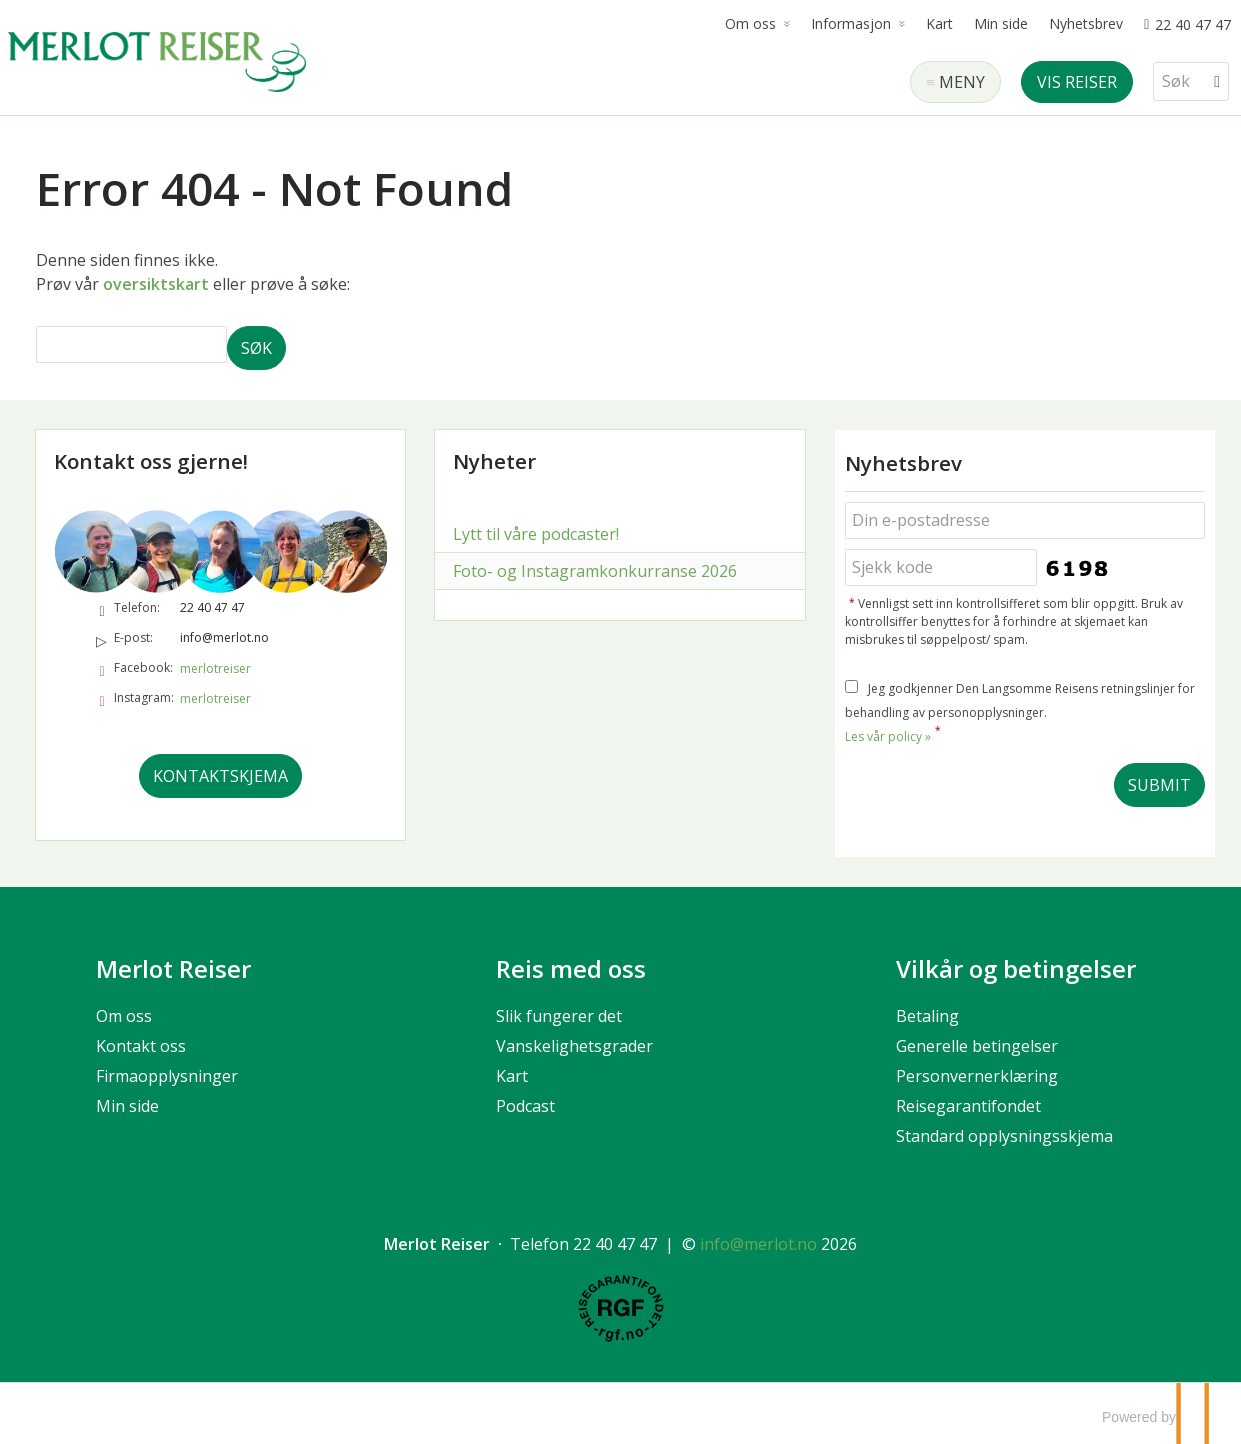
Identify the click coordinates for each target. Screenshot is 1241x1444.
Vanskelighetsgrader (574, 1046)
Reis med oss (571, 968)
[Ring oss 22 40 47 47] (1187, 24)
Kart (939, 23)
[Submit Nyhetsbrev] (1159, 785)
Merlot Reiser (173, 968)
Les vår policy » (888, 736)
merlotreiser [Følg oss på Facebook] (215, 668)
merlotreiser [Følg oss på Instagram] (215, 698)
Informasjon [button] (851, 23)
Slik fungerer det (559, 1016)
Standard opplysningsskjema (1004, 1136)
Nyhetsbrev (1086, 23)
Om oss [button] (750, 23)
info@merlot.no (224, 637)
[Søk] (1177, 81)
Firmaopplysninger (167, 1076)
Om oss (124, 1016)
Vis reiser (1077, 82)
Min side (1001, 23)
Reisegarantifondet (968, 1106)
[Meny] (955, 82)
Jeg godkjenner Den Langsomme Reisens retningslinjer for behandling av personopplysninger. (1020, 712)
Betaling (927, 1016)
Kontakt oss (141, 1046)
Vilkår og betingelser (1016, 968)
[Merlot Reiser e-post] (758, 1244)
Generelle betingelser (977, 1046)
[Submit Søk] (256, 348)
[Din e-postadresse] (1025, 520)
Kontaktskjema (220, 776)
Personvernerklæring (977, 1076)
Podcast (525, 1106)
